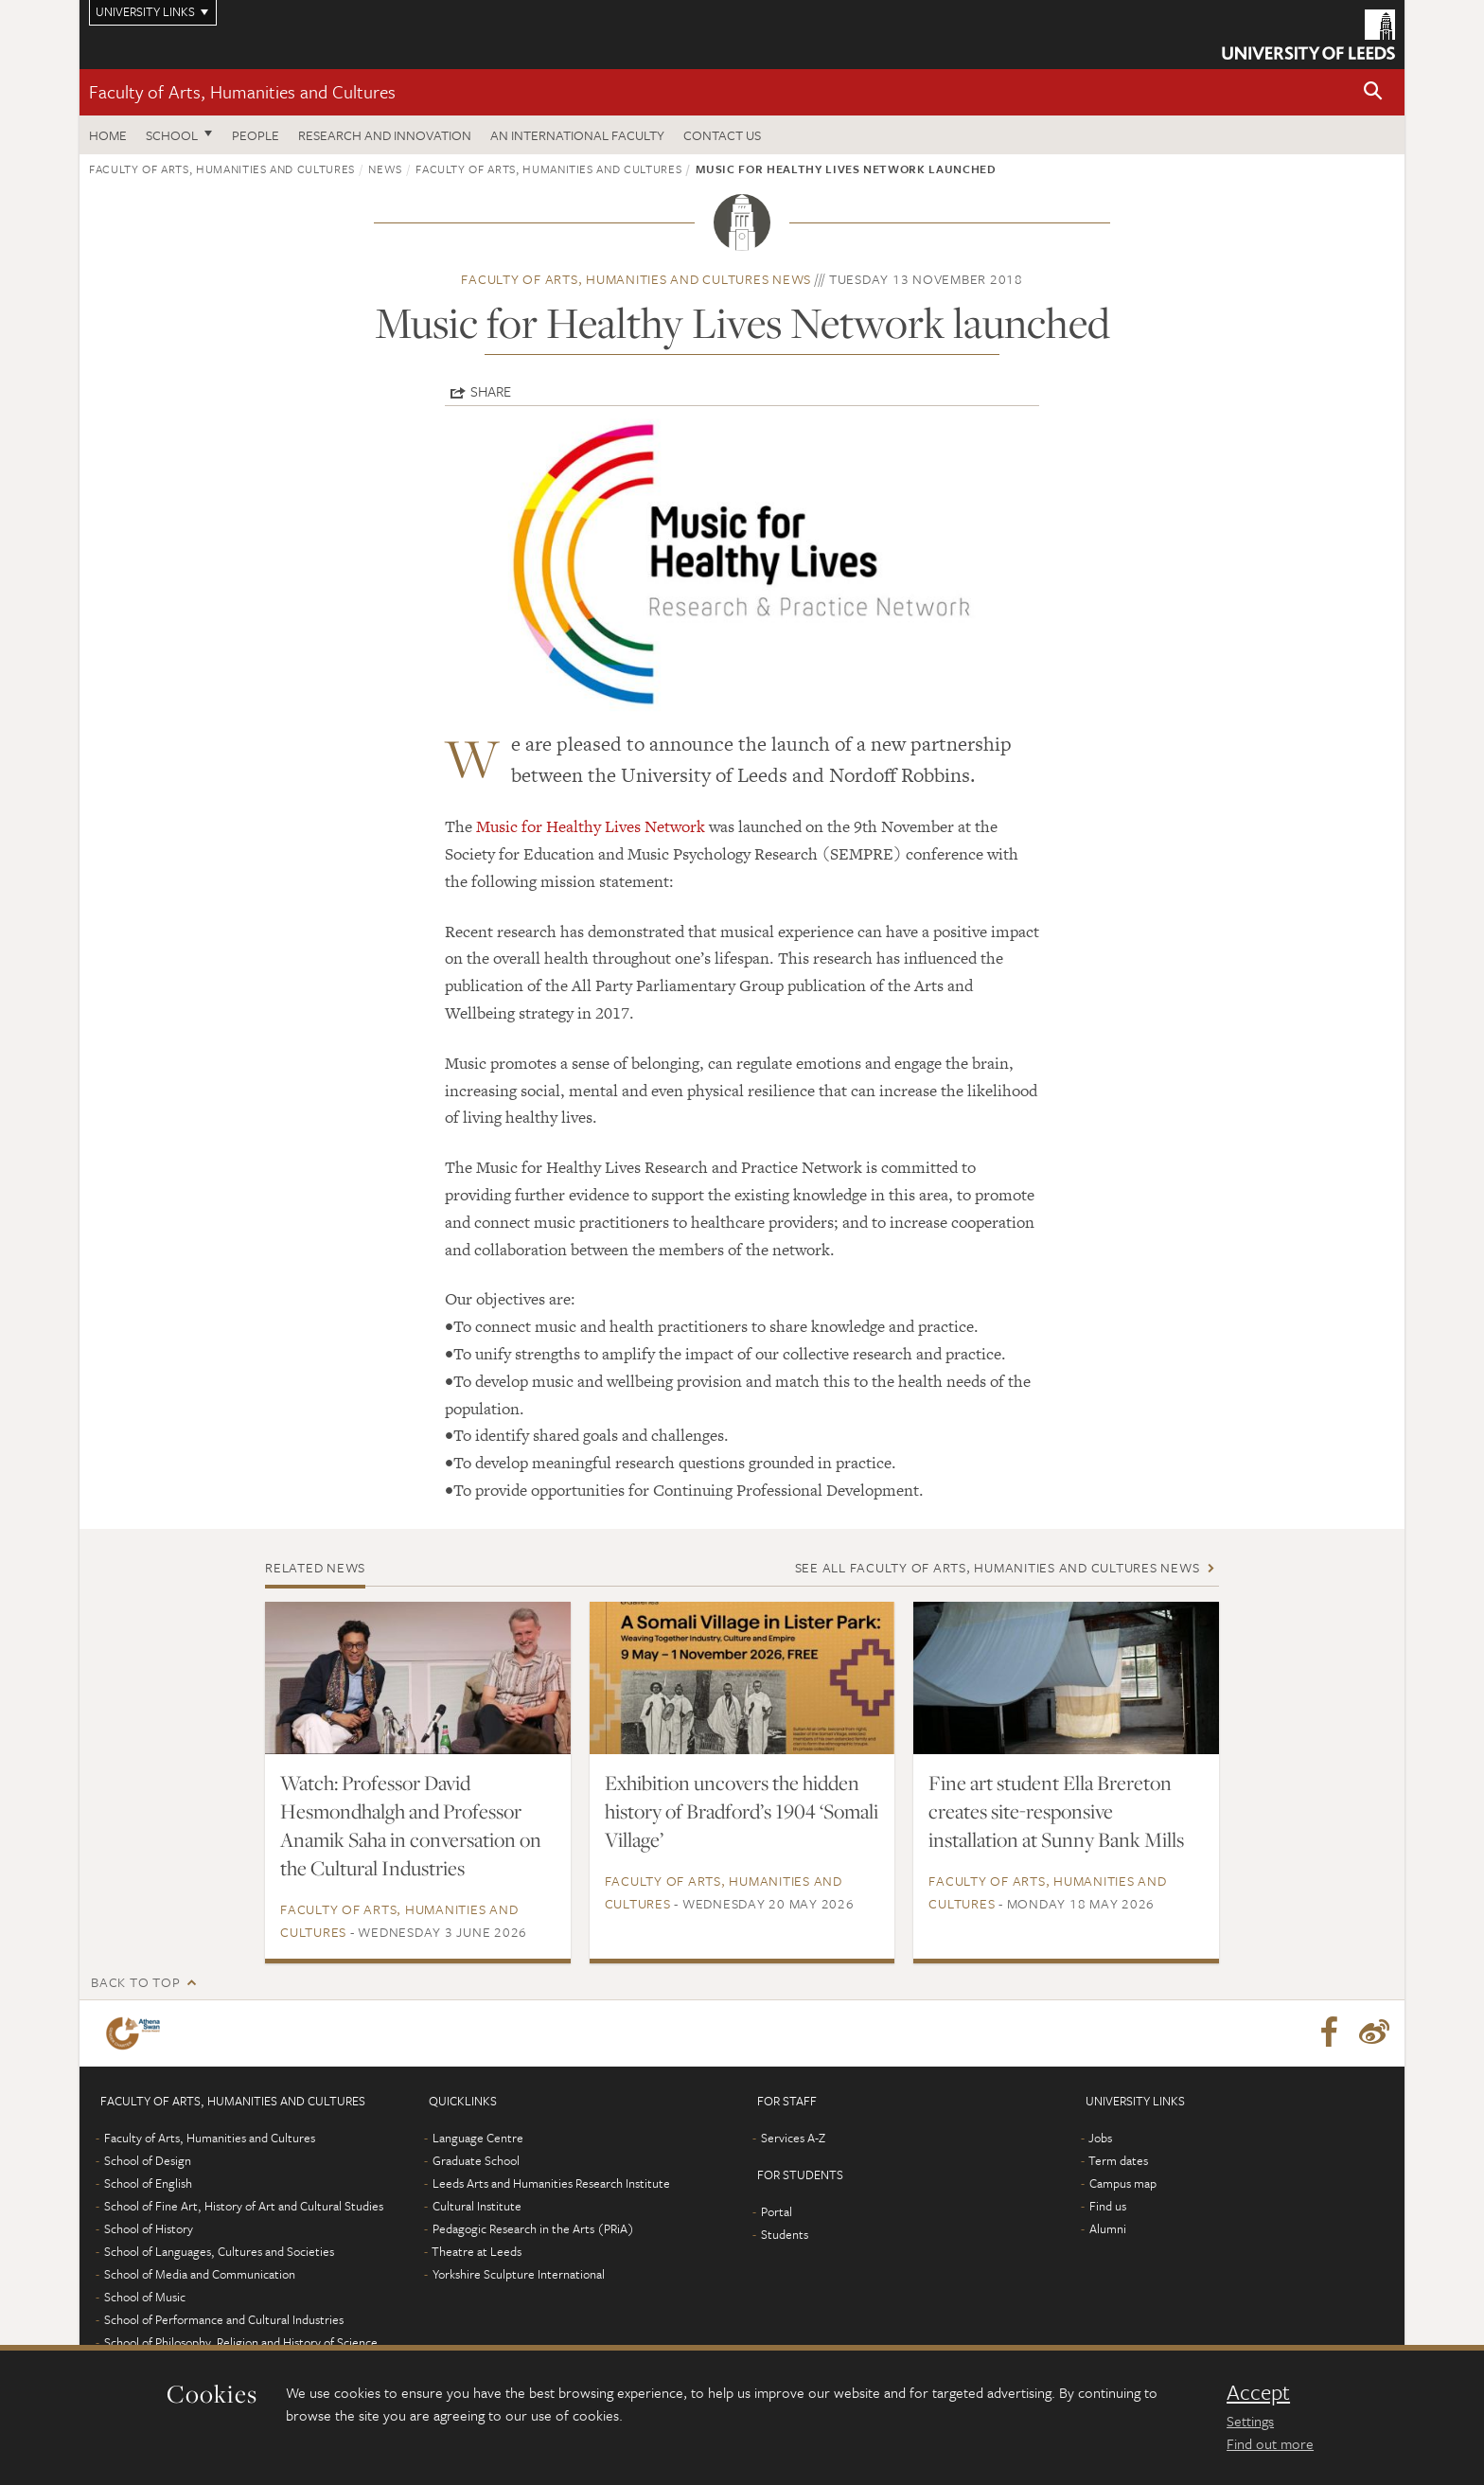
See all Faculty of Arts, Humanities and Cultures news (997, 1567)
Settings (1250, 2420)
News (385, 168)
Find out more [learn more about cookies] (1270, 2443)
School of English (148, 2183)
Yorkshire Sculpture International (519, 2273)
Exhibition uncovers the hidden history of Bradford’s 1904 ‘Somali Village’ (741, 1811)
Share (490, 391)
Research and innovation (384, 135)
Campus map (1123, 2183)
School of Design (147, 2160)
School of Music (145, 2296)
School (172, 135)
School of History (148, 2228)
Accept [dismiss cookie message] (1258, 2392)
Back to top (135, 1982)
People (255, 135)
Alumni (1107, 2228)
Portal (776, 2211)
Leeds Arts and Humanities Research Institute (551, 2183)
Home (108, 135)
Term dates (1118, 2160)
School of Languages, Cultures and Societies (219, 2251)
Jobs (1100, 2137)
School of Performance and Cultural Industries (224, 2319)
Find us (1107, 2205)
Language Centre (478, 2137)
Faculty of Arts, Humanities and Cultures (242, 91)
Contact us (722, 135)
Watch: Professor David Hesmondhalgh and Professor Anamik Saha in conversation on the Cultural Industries (410, 1825)
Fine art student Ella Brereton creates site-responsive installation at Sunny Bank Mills (1056, 1811)
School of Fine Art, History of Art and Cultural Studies (243, 2205)
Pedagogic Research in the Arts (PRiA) (533, 2228)
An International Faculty (577, 135)
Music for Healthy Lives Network (590, 826)
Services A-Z (793, 2137)
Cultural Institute (477, 2205)
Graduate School (476, 2160)
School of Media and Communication (199, 2273)
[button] (1373, 92)
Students (784, 2234)
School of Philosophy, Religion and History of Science (241, 2342)
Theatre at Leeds (476, 2251)
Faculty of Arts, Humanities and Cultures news (636, 279)
